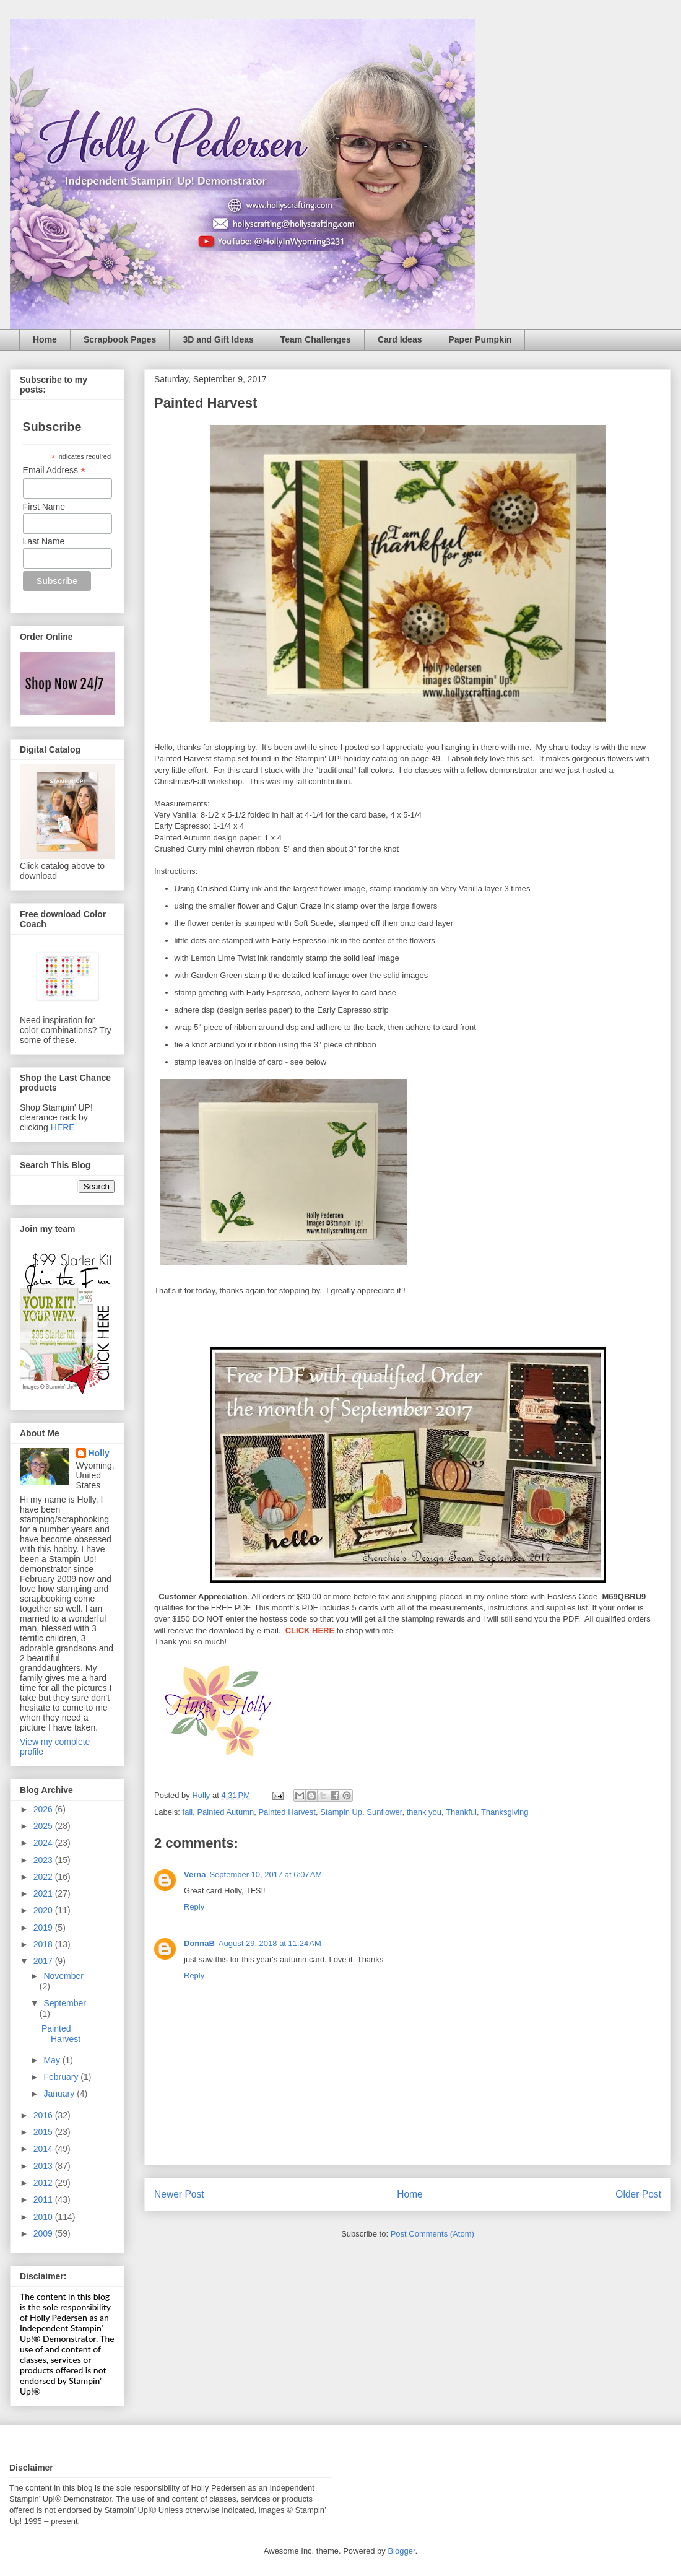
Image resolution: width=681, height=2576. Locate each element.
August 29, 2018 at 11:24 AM (270, 1943)
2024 (44, 1843)
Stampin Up (341, 1812)
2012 (44, 2183)
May (52, 2060)
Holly (99, 1453)
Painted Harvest (287, 1812)
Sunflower (384, 1812)
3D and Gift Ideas (218, 339)
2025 (44, 1826)
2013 (44, 2166)
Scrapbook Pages (120, 339)
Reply (194, 1906)
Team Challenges (315, 339)
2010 (44, 2217)
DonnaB (199, 1943)
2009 (44, 2233)
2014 (44, 2149)
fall (188, 1812)
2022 (44, 1877)
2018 (44, 1944)
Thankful (461, 1812)
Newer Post (179, 2194)
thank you (424, 1812)
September (64, 2003)
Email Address (54, 470)
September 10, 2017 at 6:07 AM (265, 1874)
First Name (44, 507)
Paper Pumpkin (479, 339)
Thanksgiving (505, 1812)
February (61, 2077)
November (63, 1976)
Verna (195, 1874)
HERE (63, 1127)
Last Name (44, 541)
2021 (44, 1893)
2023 (44, 1860)
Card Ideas (400, 339)
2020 (44, 1910)
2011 (44, 2199)
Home (45, 339)
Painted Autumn (225, 1812)
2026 (44, 1809)
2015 (44, 2132)
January (60, 2093)
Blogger (401, 2551)
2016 (44, 2115)
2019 (44, 1927)
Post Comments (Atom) (432, 2233)
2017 (44, 1961)
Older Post (638, 2194)
